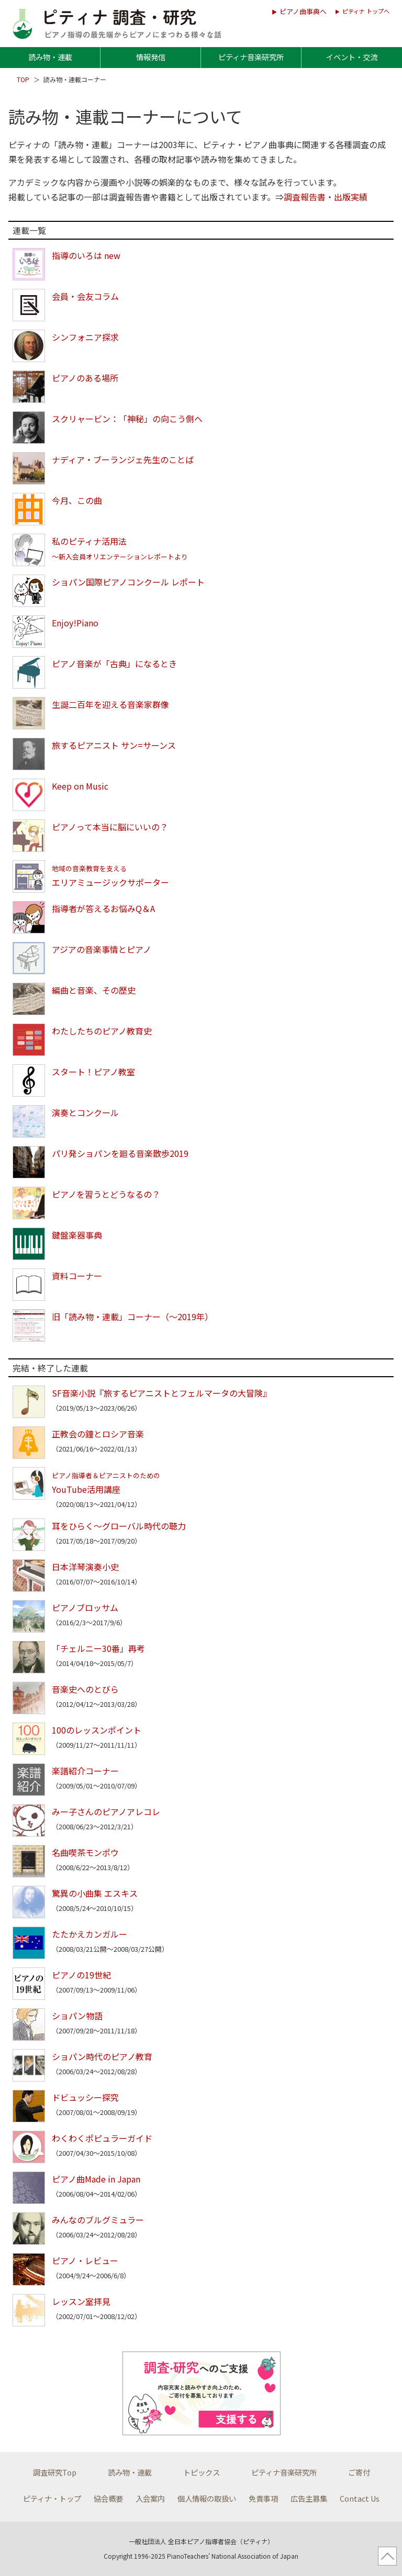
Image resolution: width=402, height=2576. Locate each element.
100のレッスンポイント (96, 1730)
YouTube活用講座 (106, 1482)
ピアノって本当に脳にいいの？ (110, 826)
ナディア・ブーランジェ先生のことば (123, 459)
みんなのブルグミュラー (98, 2219)
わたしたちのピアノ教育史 (102, 1031)
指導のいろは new (86, 255)
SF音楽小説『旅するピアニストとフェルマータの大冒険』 (161, 1393)
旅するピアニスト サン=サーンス (114, 745)
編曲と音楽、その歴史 (94, 990)
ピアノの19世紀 (81, 1974)
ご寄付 (359, 2472)
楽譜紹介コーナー (85, 1770)
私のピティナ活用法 (120, 548)
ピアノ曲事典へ (303, 11)
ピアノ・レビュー (85, 2260)
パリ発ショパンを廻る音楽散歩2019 (120, 1153)
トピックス (201, 2472)
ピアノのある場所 (85, 378)
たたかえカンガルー (89, 1934)
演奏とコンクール (85, 1112)
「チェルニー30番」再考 (98, 1648)
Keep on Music (80, 786)
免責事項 (263, 2498)
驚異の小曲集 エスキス (95, 1893)
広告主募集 (309, 2498)
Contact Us (359, 2498)
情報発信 (150, 56)
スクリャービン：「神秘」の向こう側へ (127, 418)
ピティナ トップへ (365, 11)
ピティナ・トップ (52, 2498)
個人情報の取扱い (206, 2498)
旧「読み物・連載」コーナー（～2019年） (132, 1316)
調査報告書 (305, 196)
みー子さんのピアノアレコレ (106, 1811)
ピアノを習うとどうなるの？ (106, 1194)
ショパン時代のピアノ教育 (102, 2056)
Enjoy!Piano (75, 622)
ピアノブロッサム (85, 1607)
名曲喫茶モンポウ (85, 1852)
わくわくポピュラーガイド (102, 2138)
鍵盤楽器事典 (77, 1235)
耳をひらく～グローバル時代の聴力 (119, 1526)
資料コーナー (77, 1275)
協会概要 (108, 2498)
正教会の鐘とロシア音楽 (98, 1433)
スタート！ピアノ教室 (93, 1071)
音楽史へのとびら (85, 1689)
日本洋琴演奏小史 (85, 1566)
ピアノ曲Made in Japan (96, 2179)
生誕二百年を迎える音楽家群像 (110, 704)
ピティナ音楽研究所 (251, 56)
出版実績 (350, 196)
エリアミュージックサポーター (110, 875)
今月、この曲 (77, 500)
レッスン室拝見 (81, 2301)
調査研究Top (54, 2472)
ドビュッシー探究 (85, 2097)
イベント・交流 (351, 56)
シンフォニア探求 (85, 337)
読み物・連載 (50, 56)
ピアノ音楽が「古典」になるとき (114, 663)
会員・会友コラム (85, 296)
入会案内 (150, 2498)
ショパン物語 (77, 2015)
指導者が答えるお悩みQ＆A (103, 908)
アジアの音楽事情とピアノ (101, 949)
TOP (24, 79)
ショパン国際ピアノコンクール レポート (128, 582)
